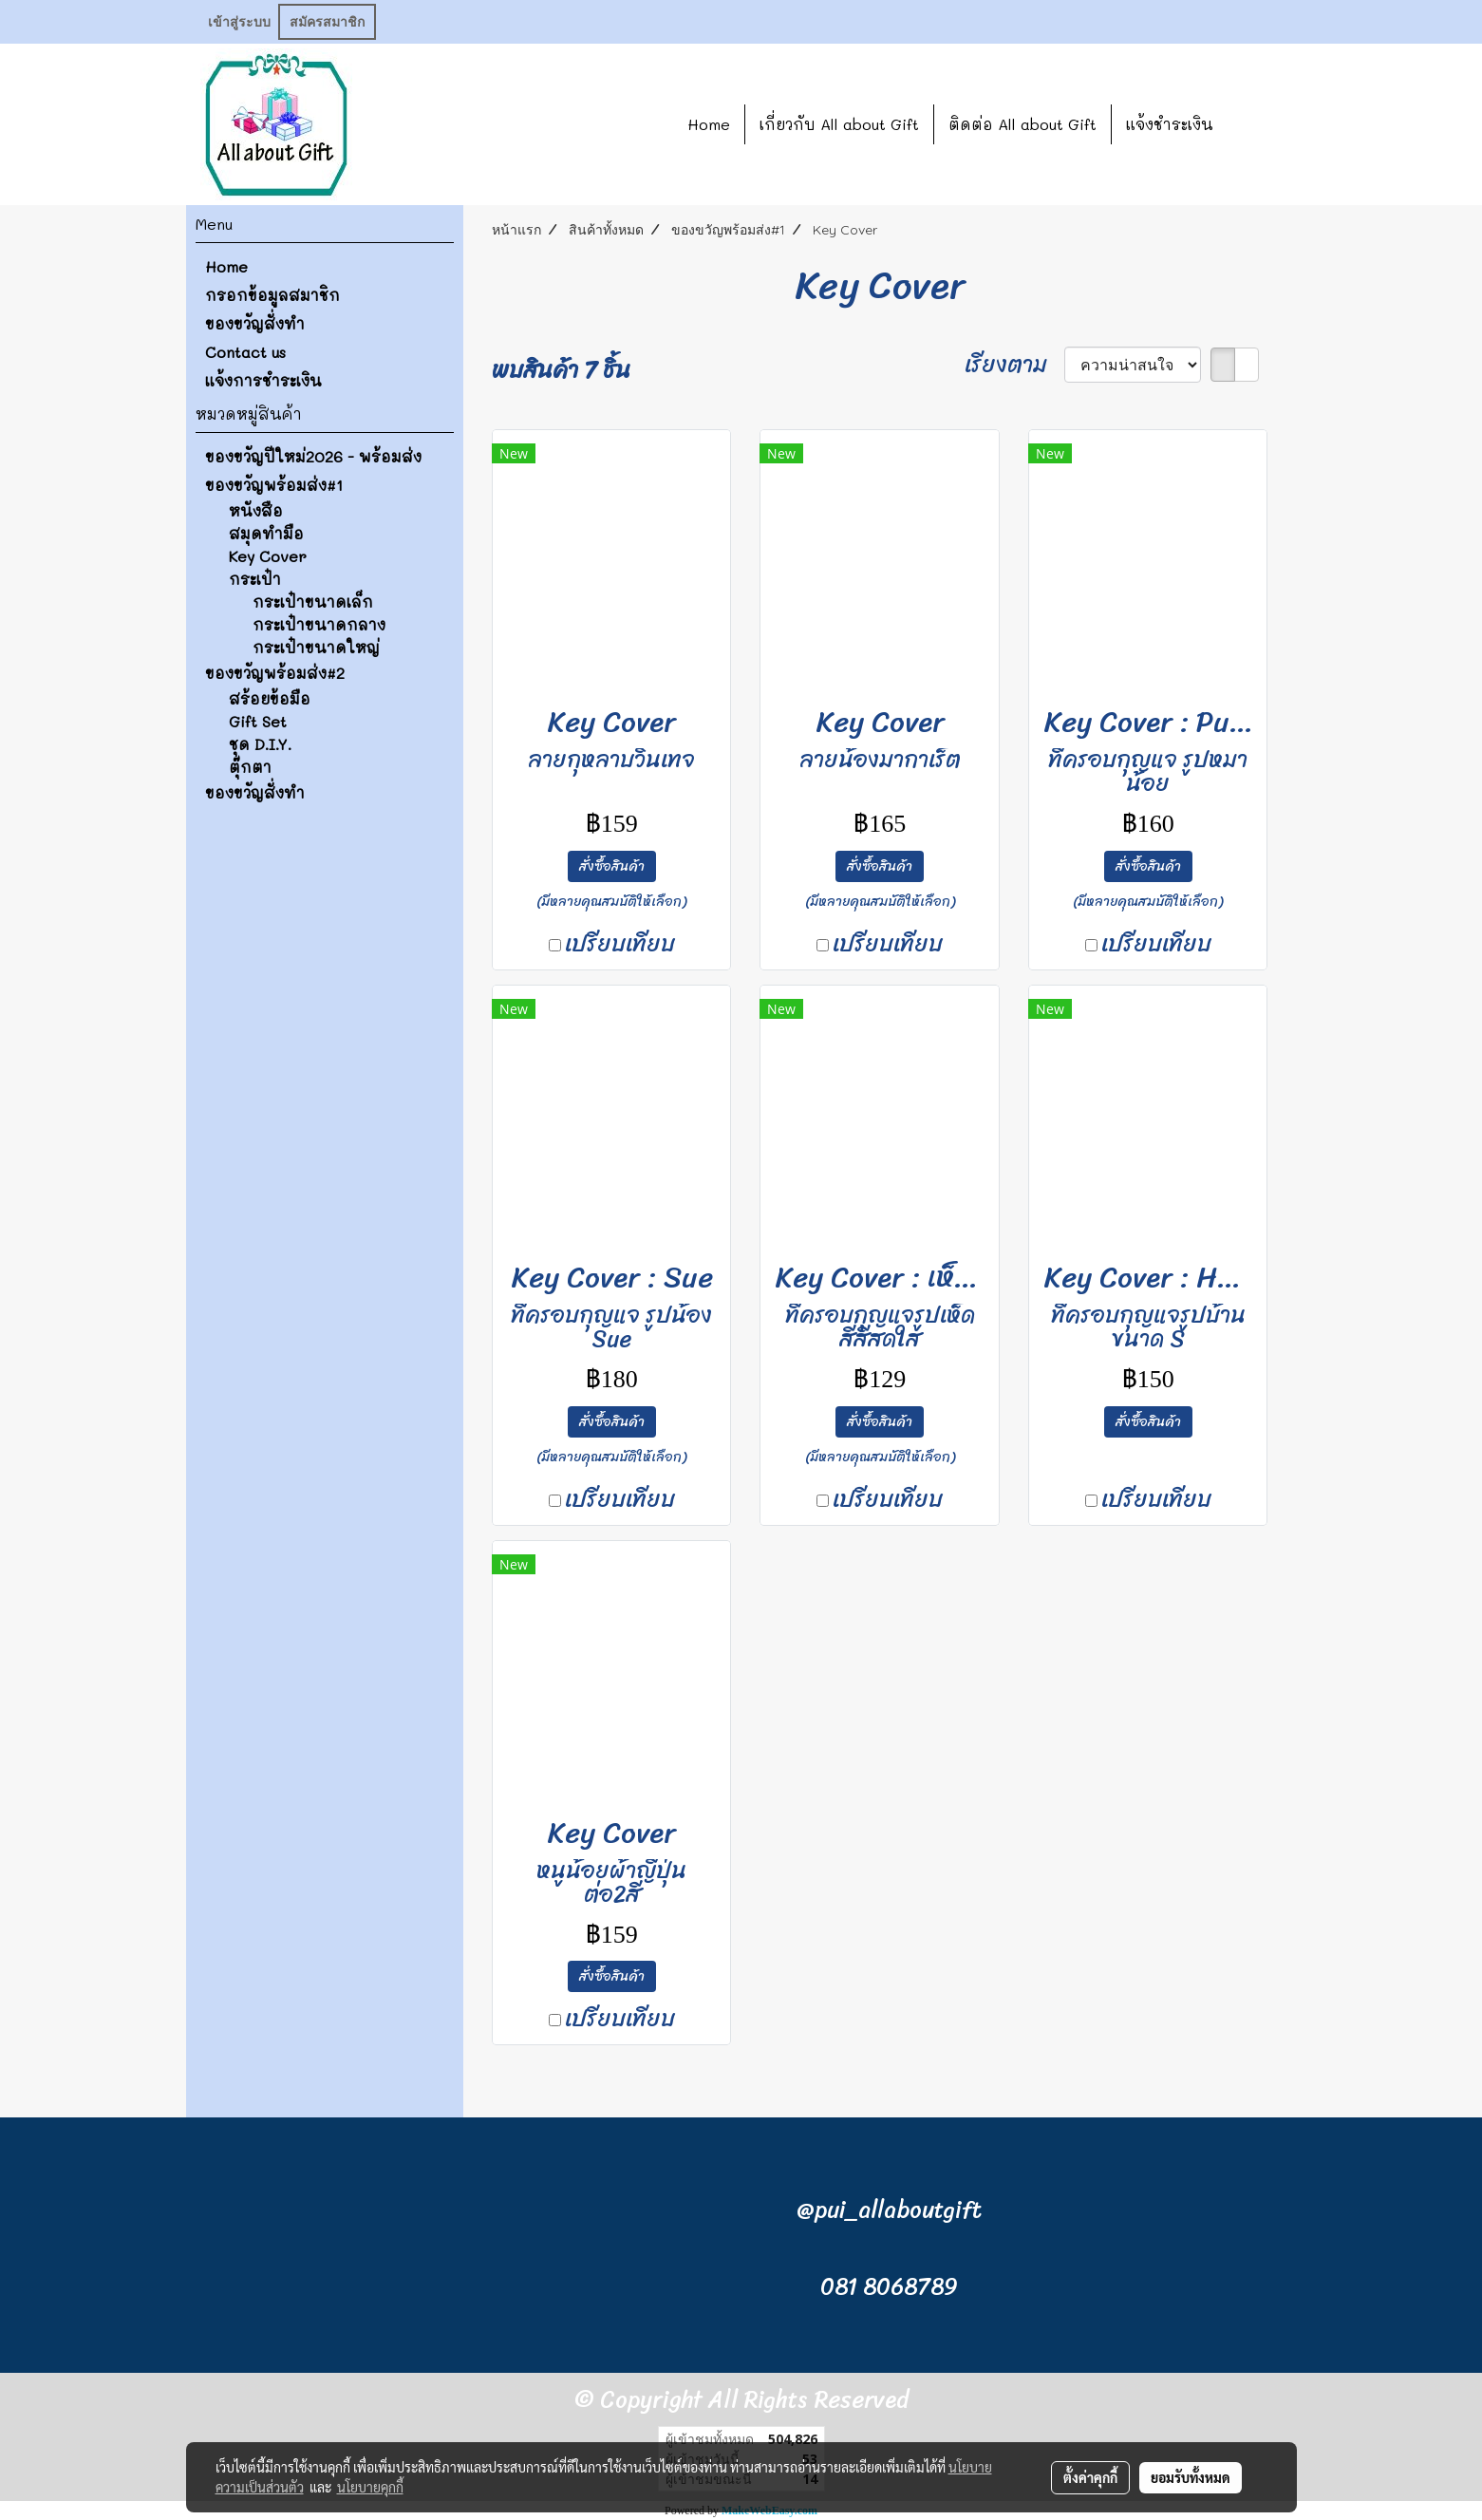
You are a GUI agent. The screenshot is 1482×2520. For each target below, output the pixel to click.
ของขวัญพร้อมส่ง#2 (275, 673)
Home (708, 124)
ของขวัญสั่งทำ (255, 323)
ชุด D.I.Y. (260, 744)
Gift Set (258, 721)
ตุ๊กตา (250, 767)
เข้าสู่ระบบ (239, 22)
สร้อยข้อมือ (269, 698)
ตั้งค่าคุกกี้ (1090, 2477)
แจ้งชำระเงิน (1169, 124)
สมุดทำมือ (266, 533)
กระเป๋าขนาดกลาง (319, 624)
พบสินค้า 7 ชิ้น (561, 370)
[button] (1256, 124)
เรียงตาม (1014, 365)
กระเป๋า (255, 579)
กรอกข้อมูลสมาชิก (272, 295)
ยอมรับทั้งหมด (1190, 2477)
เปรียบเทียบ (620, 944)
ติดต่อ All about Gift (1022, 124)
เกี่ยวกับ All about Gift (839, 124)
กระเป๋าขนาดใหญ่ (316, 647)
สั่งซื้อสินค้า (612, 866)
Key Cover (268, 556)
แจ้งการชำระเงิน (263, 380)
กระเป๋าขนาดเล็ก (313, 601)
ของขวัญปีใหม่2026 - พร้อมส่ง (313, 456)
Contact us (245, 352)
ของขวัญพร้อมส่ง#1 (274, 485)
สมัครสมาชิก (327, 22)
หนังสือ (256, 510)
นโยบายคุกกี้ (370, 2486)
